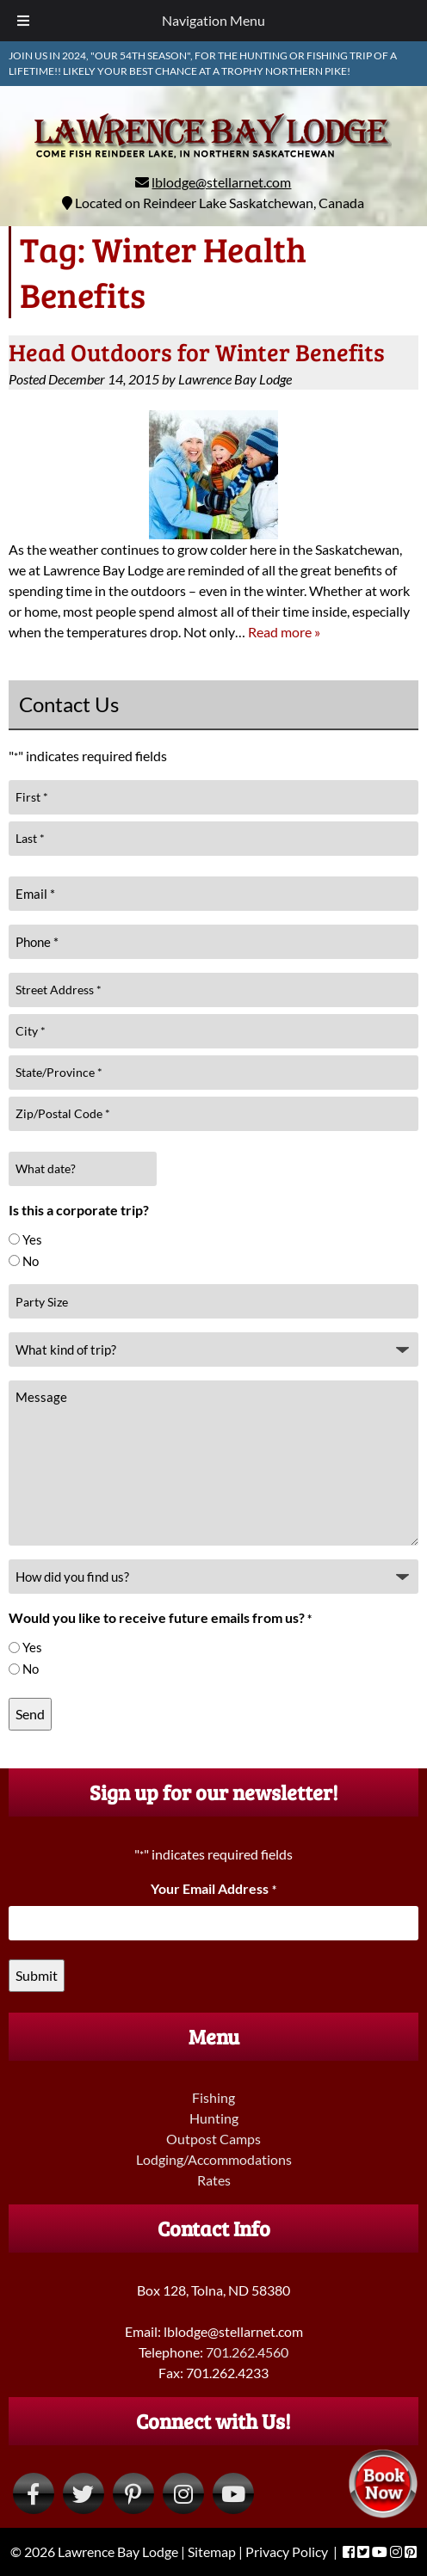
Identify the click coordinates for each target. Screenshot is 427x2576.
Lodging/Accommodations (214, 2159)
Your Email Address (213, 1888)
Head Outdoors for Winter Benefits (197, 351)
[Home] (213, 161)
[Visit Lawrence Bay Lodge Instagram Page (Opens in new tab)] (183, 2493)
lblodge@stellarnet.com (221, 182)
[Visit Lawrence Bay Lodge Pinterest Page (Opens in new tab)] (133, 2493)
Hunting (213, 2118)
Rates (214, 2180)
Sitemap (212, 2551)
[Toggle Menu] (23, 20)
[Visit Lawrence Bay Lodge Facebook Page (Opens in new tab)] (33, 2493)
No (30, 1261)
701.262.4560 (247, 2352)
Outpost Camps (213, 2138)
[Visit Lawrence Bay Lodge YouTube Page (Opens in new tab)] (233, 2493)
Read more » (284, 632)
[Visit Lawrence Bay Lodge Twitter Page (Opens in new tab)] (83, 2493)
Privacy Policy (286, 2551)
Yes (32, 1239)
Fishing (213, 2097)
